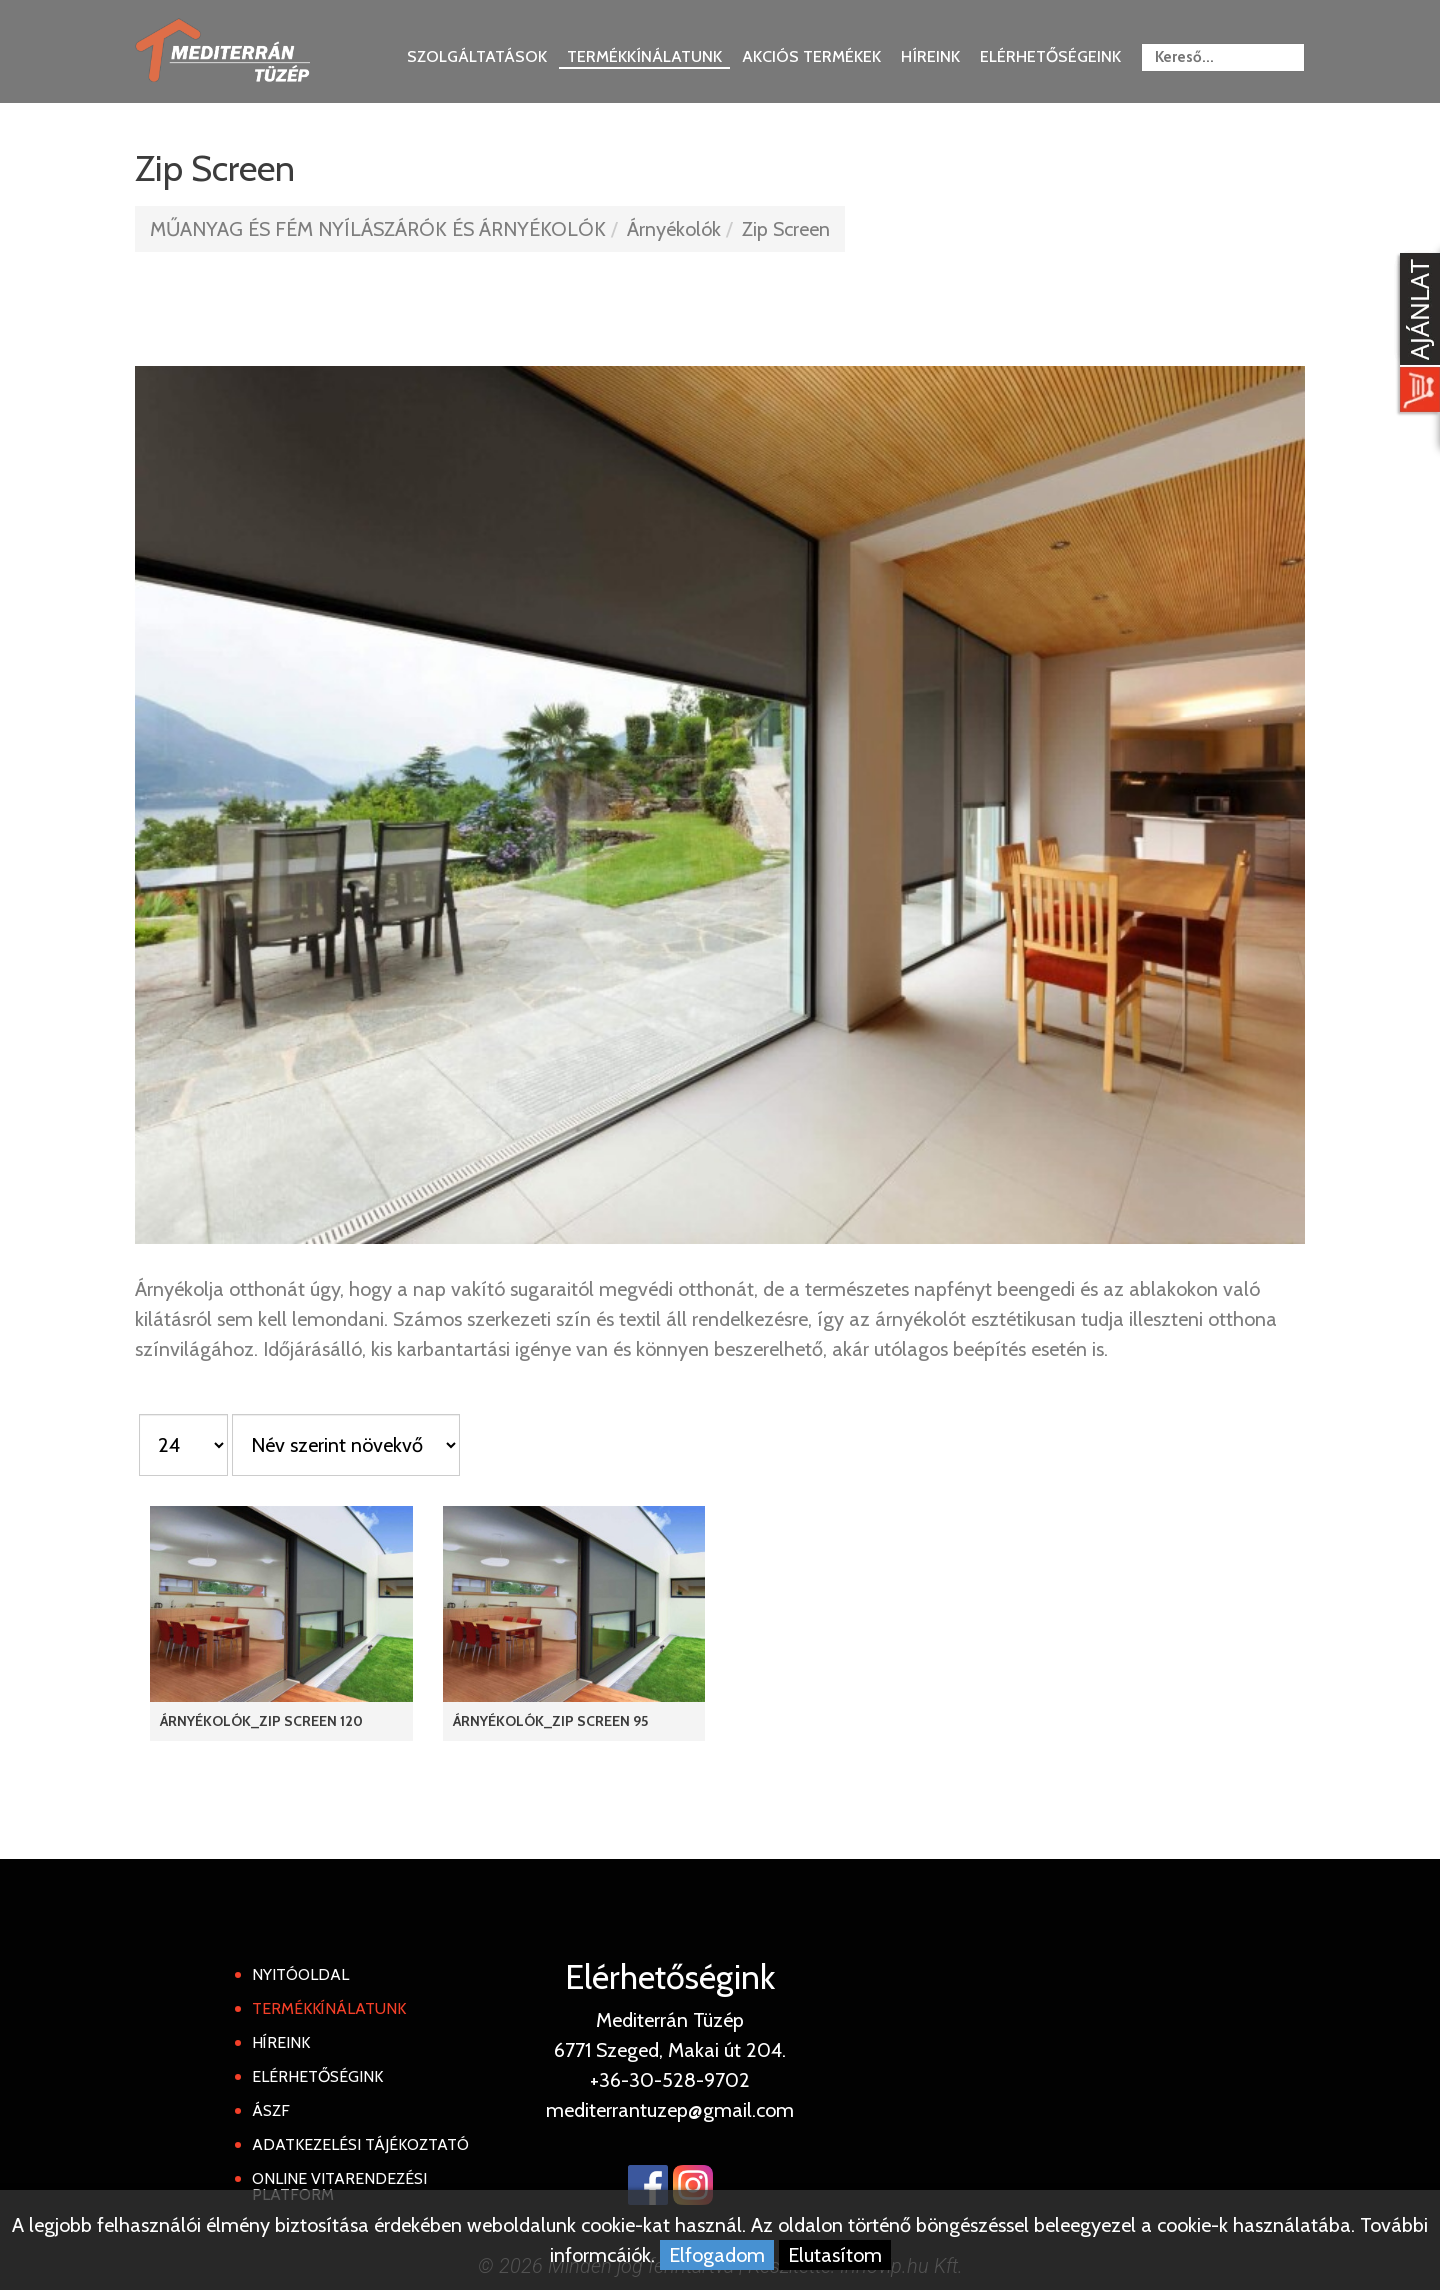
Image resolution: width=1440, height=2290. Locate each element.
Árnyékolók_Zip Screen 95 (550, 1721)
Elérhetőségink (317, 2076)
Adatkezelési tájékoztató (360, 2144)
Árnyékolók (674, 229)
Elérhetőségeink (1050, 56)
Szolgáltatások (477, 56)
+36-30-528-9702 (670, 2080)
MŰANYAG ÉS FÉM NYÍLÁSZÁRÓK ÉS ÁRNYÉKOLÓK (378, 229)
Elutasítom (835, 2255)
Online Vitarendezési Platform (339, 2186)
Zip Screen (786, 229)
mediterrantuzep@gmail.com (670, 2110)
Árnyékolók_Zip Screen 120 (261, 1721)
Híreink (930, 56)
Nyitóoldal (300, 1974)
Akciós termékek (811, 56)
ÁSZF (271, 2110)
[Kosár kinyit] (1416, 335)
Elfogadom (717, 2255)
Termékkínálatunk (644, 56)
